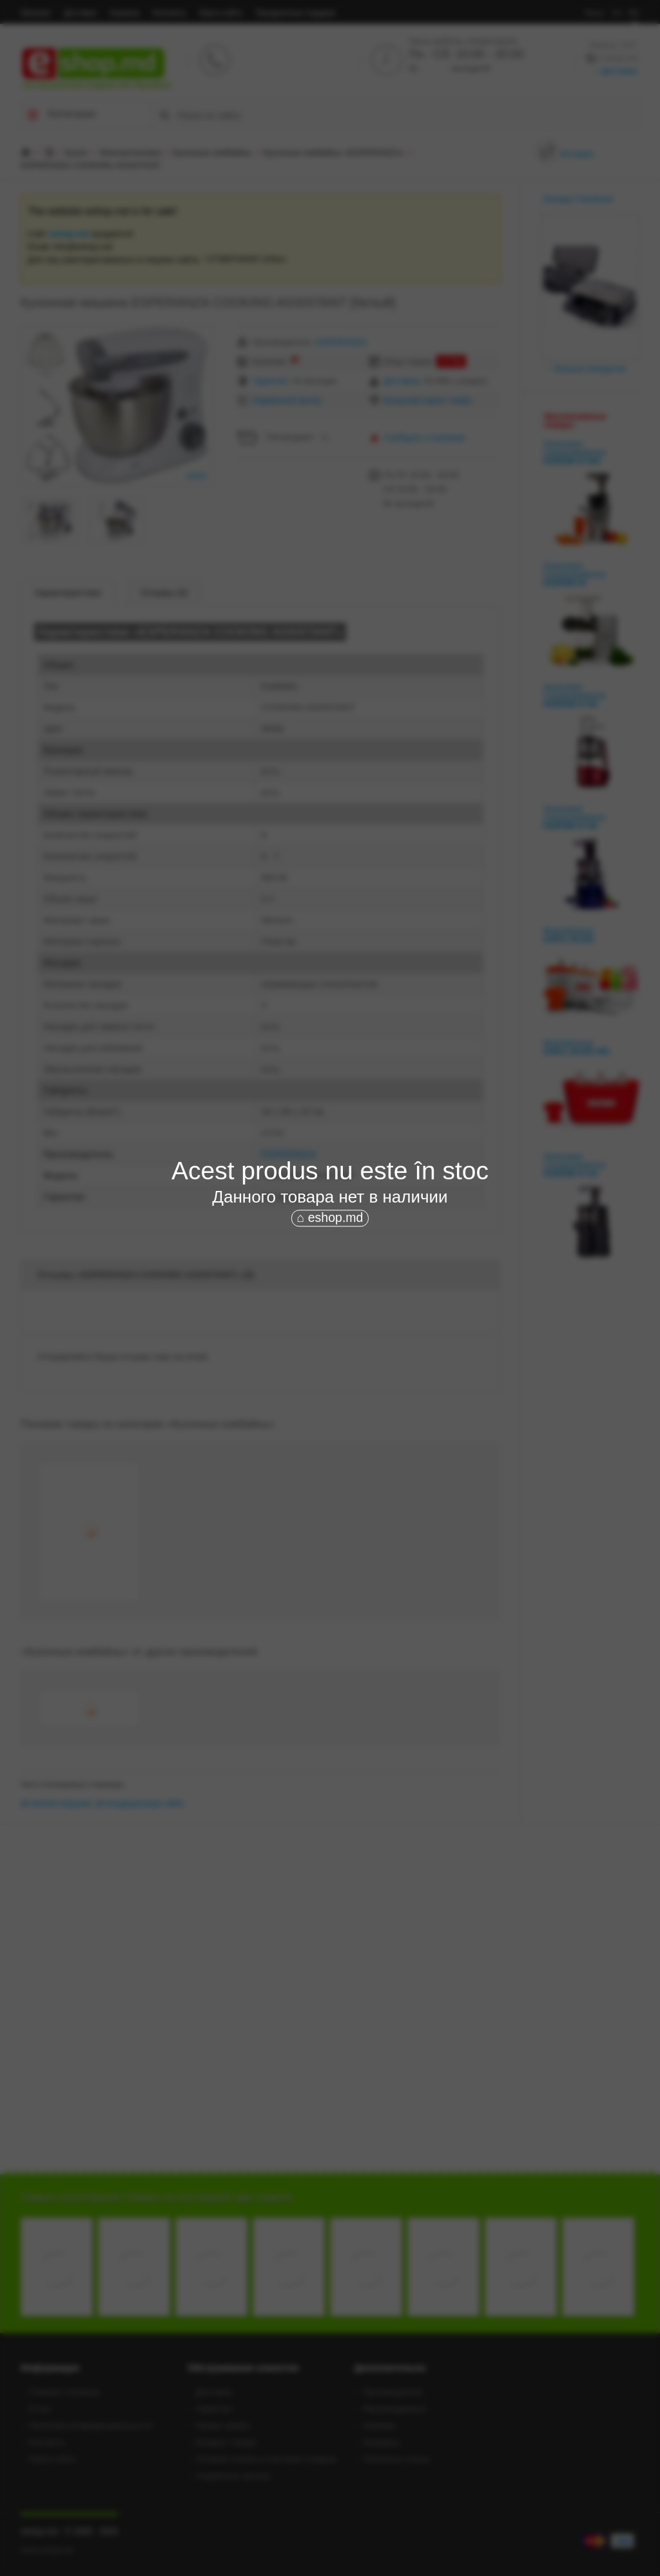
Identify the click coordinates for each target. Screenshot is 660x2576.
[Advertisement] (330, 1325)
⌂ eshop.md (330, 1217)
